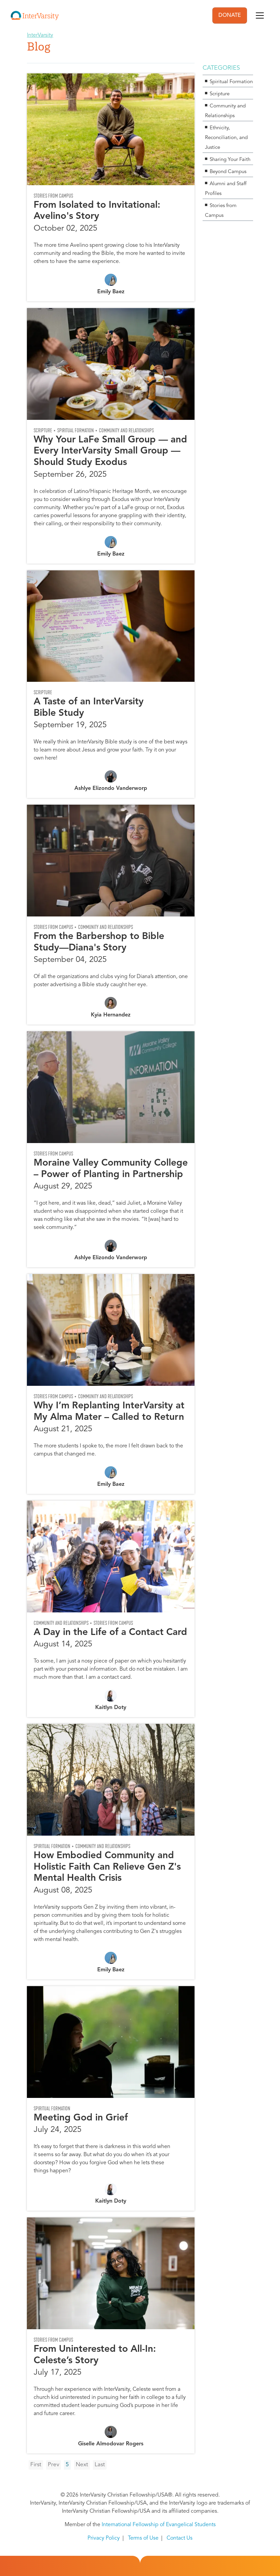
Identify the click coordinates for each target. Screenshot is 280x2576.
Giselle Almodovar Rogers (110, 2444)
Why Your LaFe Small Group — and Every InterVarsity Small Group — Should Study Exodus (110, 451)
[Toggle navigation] (259, 15)
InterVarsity (40, 35)
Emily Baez (111, 292)
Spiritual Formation (75, 430)
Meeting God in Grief (81, 2118)
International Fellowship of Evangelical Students (159, 2525)
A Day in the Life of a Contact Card (110, 1632)
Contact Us (180, 2538)
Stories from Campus (53, 196)
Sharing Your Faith (230, 159)
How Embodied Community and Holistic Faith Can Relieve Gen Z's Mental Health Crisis (107, 1867)
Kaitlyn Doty (110, 1707)
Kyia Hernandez (111, 1015)
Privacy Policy (104, 2538)
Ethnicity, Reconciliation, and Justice (226, 138)
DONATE (229, 15)
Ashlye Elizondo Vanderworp (110, 788)
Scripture (43, 430)
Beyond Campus (228, 171)
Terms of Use (143, 2538)
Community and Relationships (126, 430)
